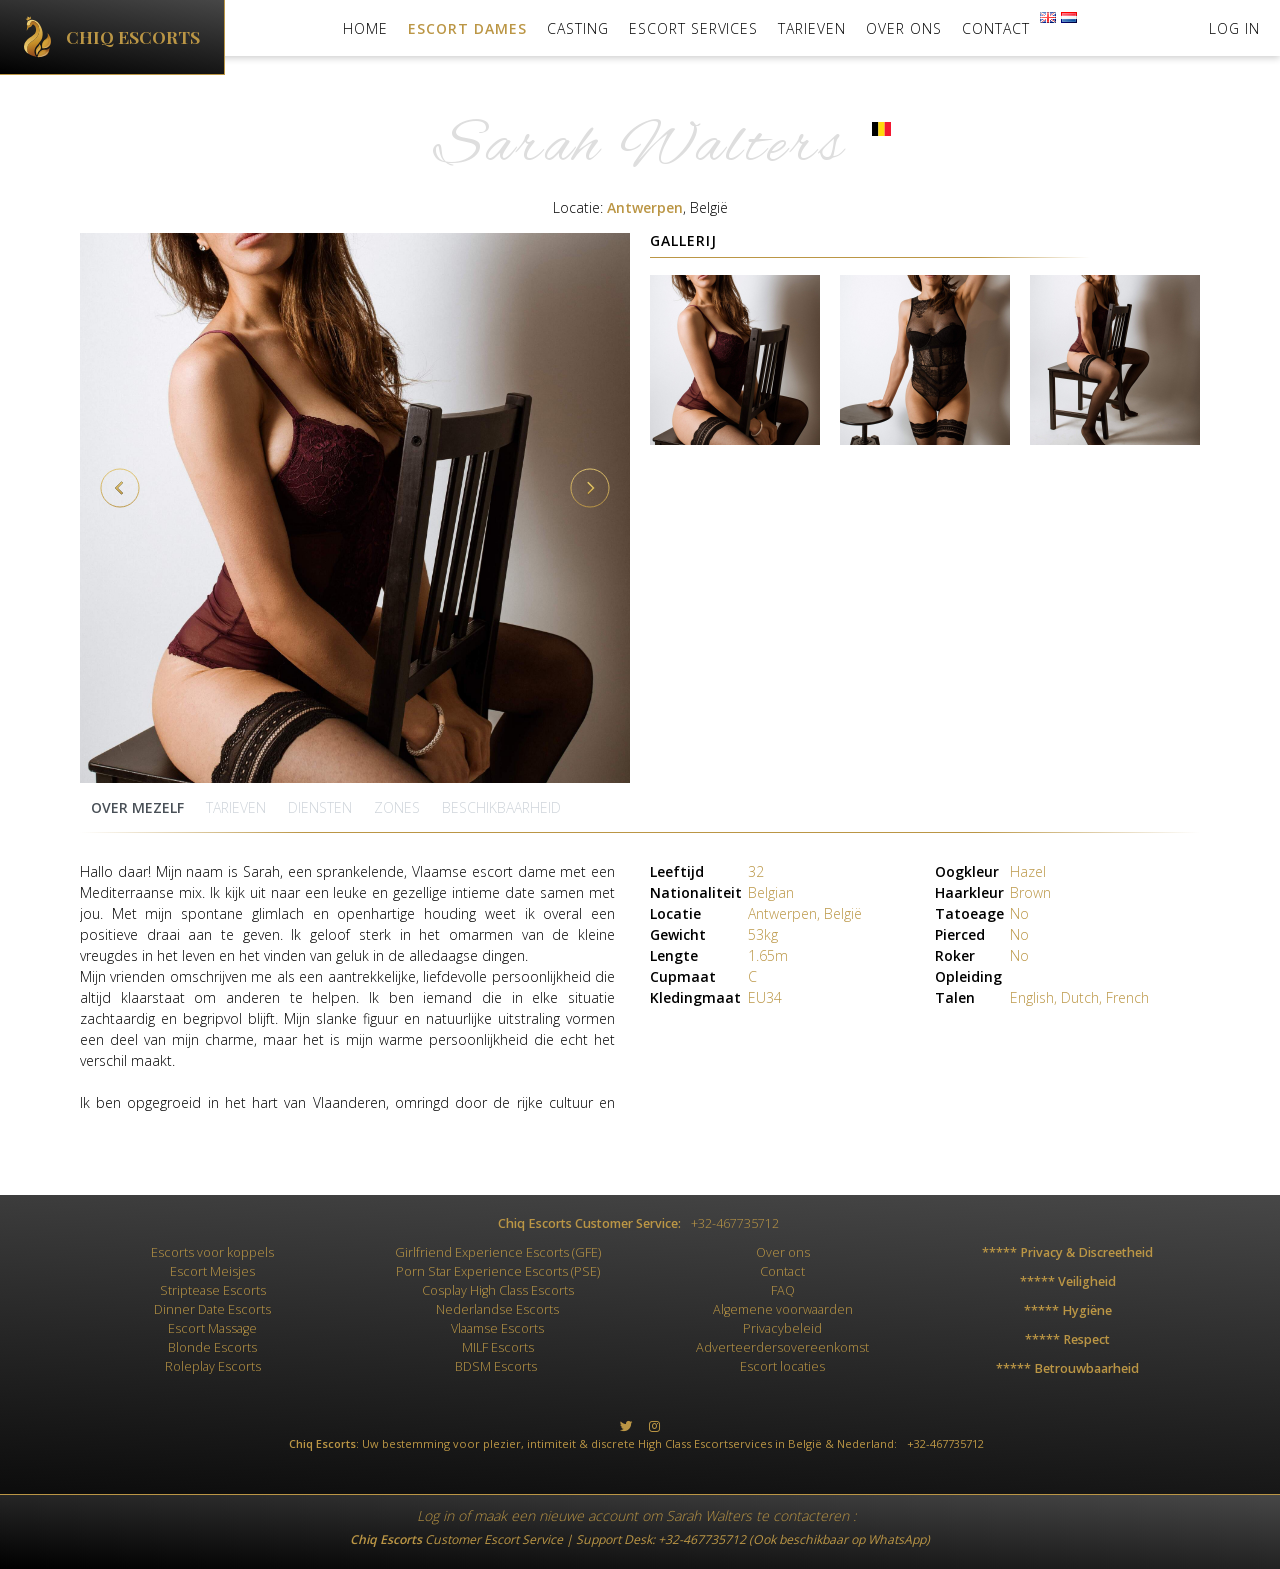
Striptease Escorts (213, 1290)
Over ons (904, 28)
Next (590, 488)
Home (365, 28)
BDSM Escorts (496, 1366)
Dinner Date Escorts (212, 1309)
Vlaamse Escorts (497, 1328)
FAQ (783, 1290)
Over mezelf (137, 807)
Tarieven (812, 28)
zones (397, 807)
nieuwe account (588, 1515)
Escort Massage (212, 1328)
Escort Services (694, 28)
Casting (578, 28)
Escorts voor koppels (212, 1252)
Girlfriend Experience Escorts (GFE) (498, 1252)
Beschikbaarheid (501, 807)
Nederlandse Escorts (497, 1309)
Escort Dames (467, 28)
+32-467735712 (702, 1539)
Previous (120, 488)
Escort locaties (782, 1366)
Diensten (320, 807)
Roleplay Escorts (213, 1366)
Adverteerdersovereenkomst (782, 1347)
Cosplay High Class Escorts (498, 1290)
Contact (996, 28)
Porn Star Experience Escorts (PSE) (498, 1271)
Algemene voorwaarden (783, 1309)
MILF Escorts (498, 1347)
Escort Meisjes (212, 1271)
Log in (435, 1515)
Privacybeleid (782, 1328)
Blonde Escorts (212, 1347)
